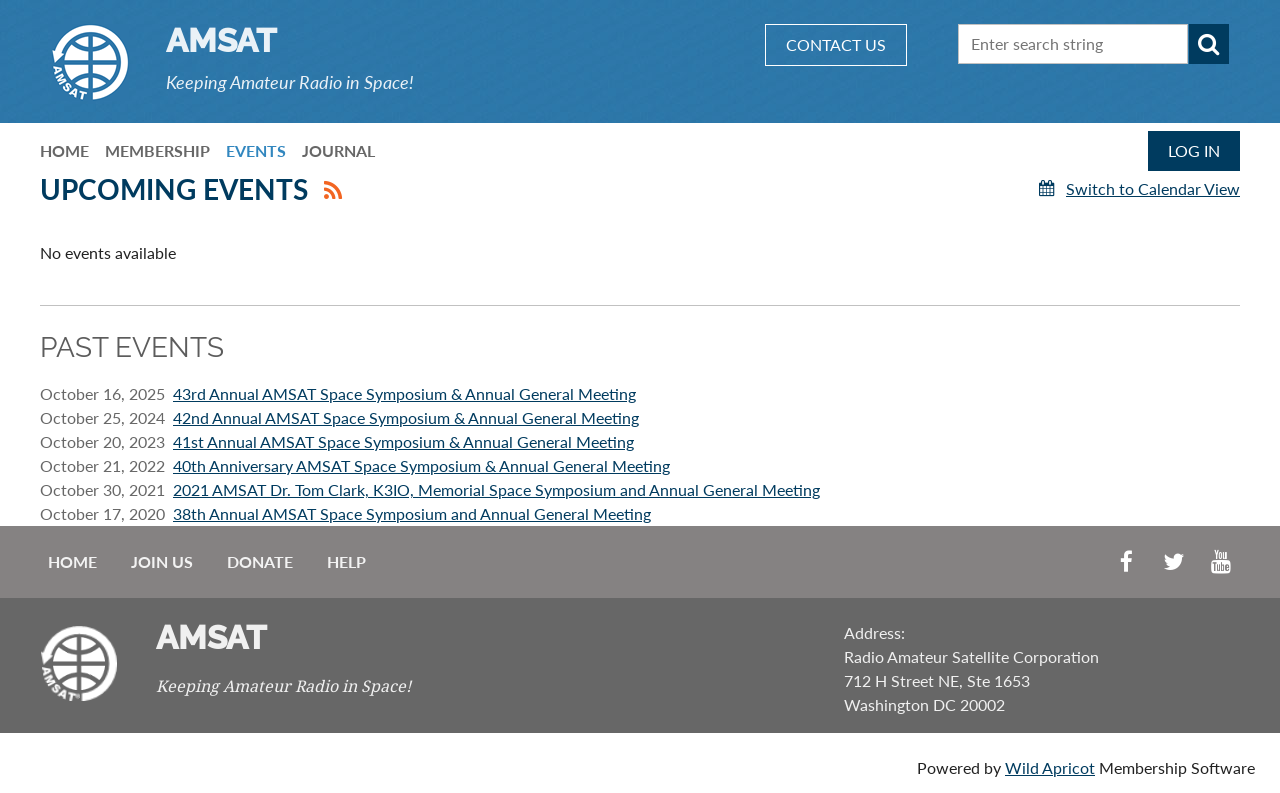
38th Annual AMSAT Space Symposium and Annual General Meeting (412, 513)
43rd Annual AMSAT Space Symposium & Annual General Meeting (404, 393)
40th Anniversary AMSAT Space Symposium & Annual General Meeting (421, 465)
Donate (260, 561)
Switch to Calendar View (1153, 188)
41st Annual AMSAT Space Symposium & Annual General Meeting (403, 441)
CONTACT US (836, 44)
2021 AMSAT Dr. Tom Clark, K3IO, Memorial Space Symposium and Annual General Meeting (496, 489)
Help (346, 561)
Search (1209, 44)
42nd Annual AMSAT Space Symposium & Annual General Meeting (406, 417)
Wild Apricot (1050, 767)
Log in (1194, 150)
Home (72, 561)
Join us (162, 561)
